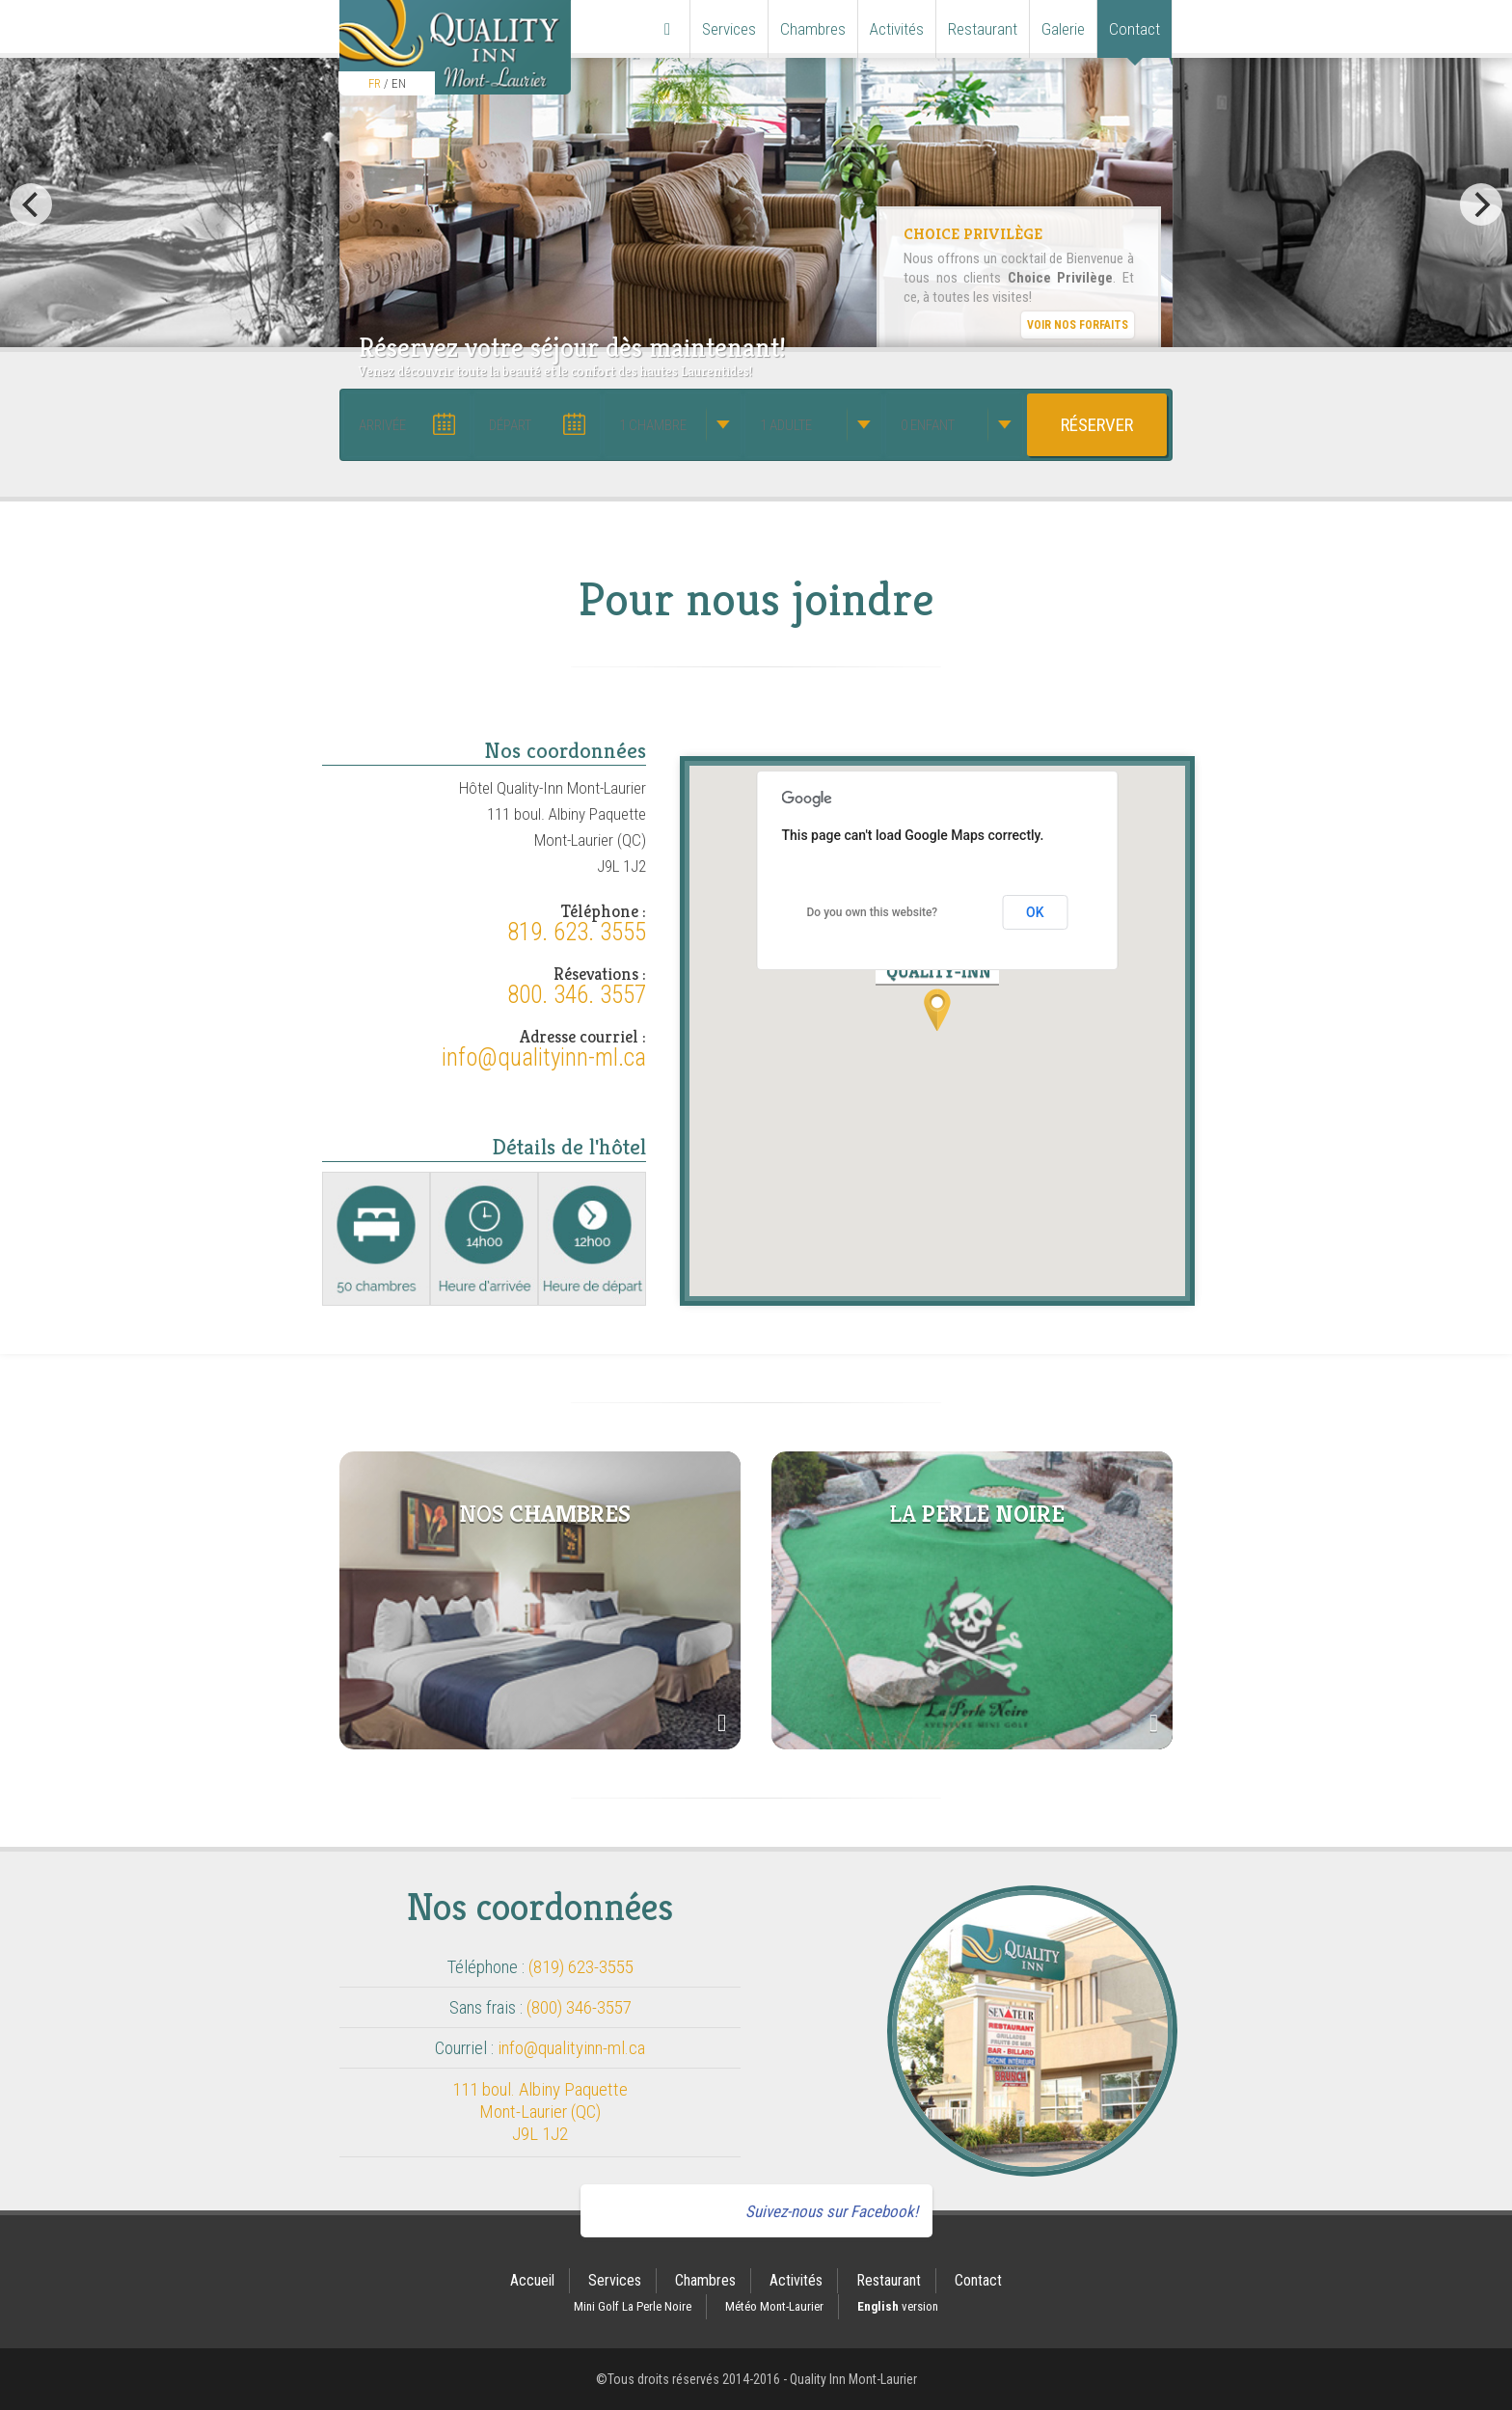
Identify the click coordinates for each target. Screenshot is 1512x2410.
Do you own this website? (872, 912)
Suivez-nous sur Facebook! (831, 2211)
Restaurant (982, 29)
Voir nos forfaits (1077, 325)
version (897, 2306)
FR (374, 83)
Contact (1134, 29)
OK (1035, 912)
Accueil (532, 2280)
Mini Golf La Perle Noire (632, 2306)
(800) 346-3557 (579, 2007)
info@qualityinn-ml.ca (544, 1058)
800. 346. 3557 (576, 995)
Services (729, 29)
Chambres (813, 29)
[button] (937, 992)
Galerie (1063, 29)
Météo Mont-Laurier (774, 2306)
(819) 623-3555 (581, 1967)
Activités (897, 29)
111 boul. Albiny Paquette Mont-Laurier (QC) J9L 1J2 (540, 2111)
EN (399, 83)
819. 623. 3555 (576, 932)
